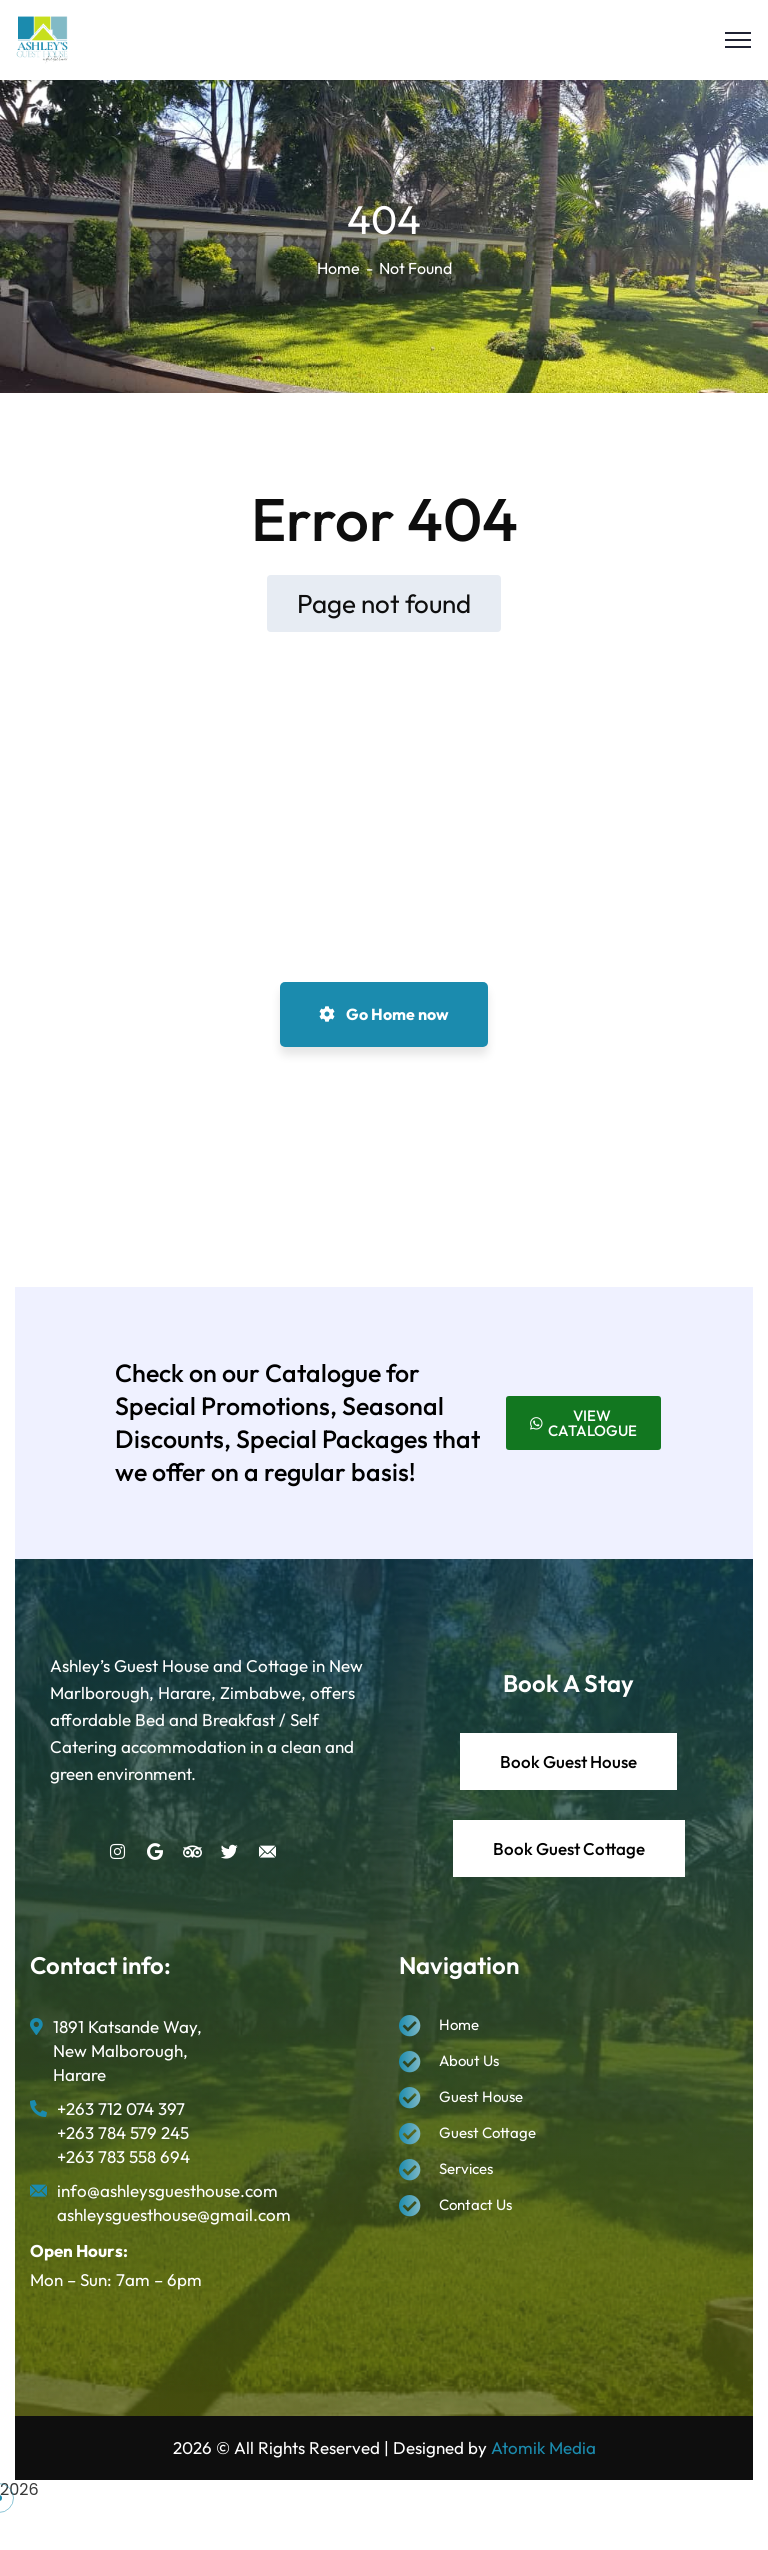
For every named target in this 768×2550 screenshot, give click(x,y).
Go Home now (384, 1014)
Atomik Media (543, 2447)
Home (338, 268)
